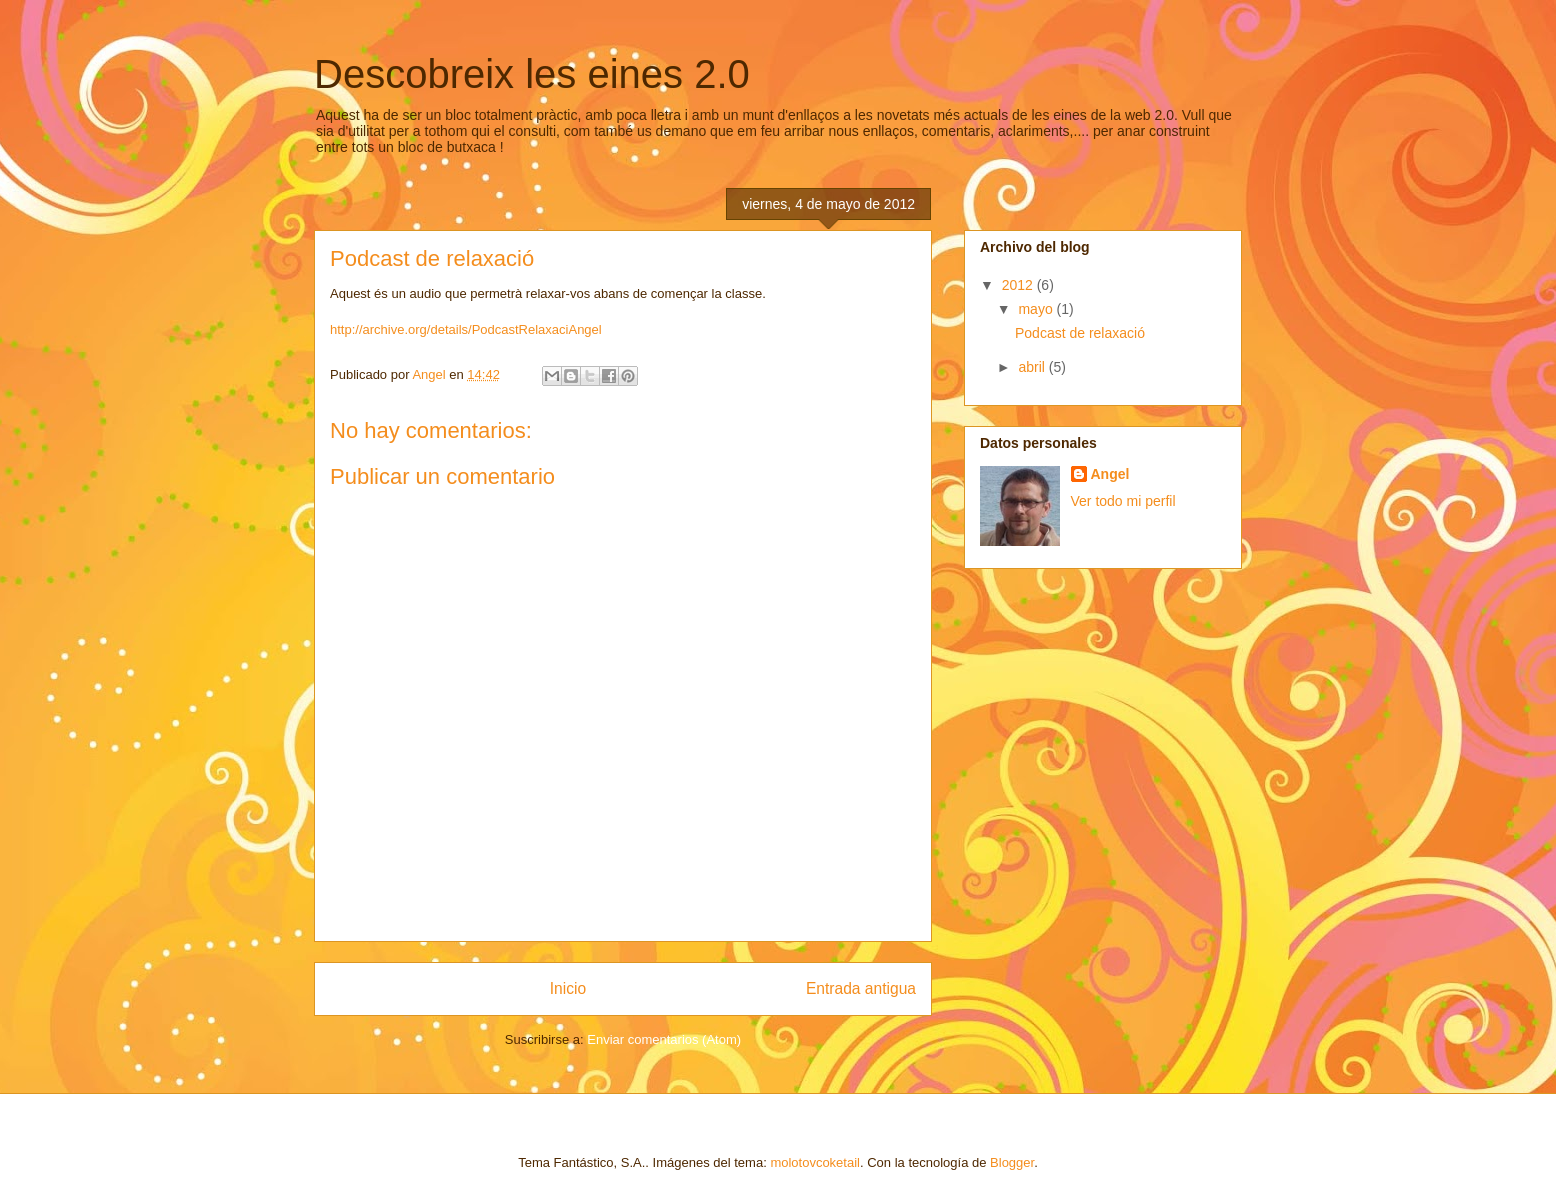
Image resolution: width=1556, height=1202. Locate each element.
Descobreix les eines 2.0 (532, 74)
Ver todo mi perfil (1123, 501)
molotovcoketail (815, 1162)
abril (1033, 367)
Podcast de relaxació (1080, 333)
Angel (1110, 474)
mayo (1037, 309)
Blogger (1012, 1162)
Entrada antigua (861, 988)
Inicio (568, 988)
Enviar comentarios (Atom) (664, 1039)
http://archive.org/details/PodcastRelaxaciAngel (466, 329)
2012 (1019, 285)
